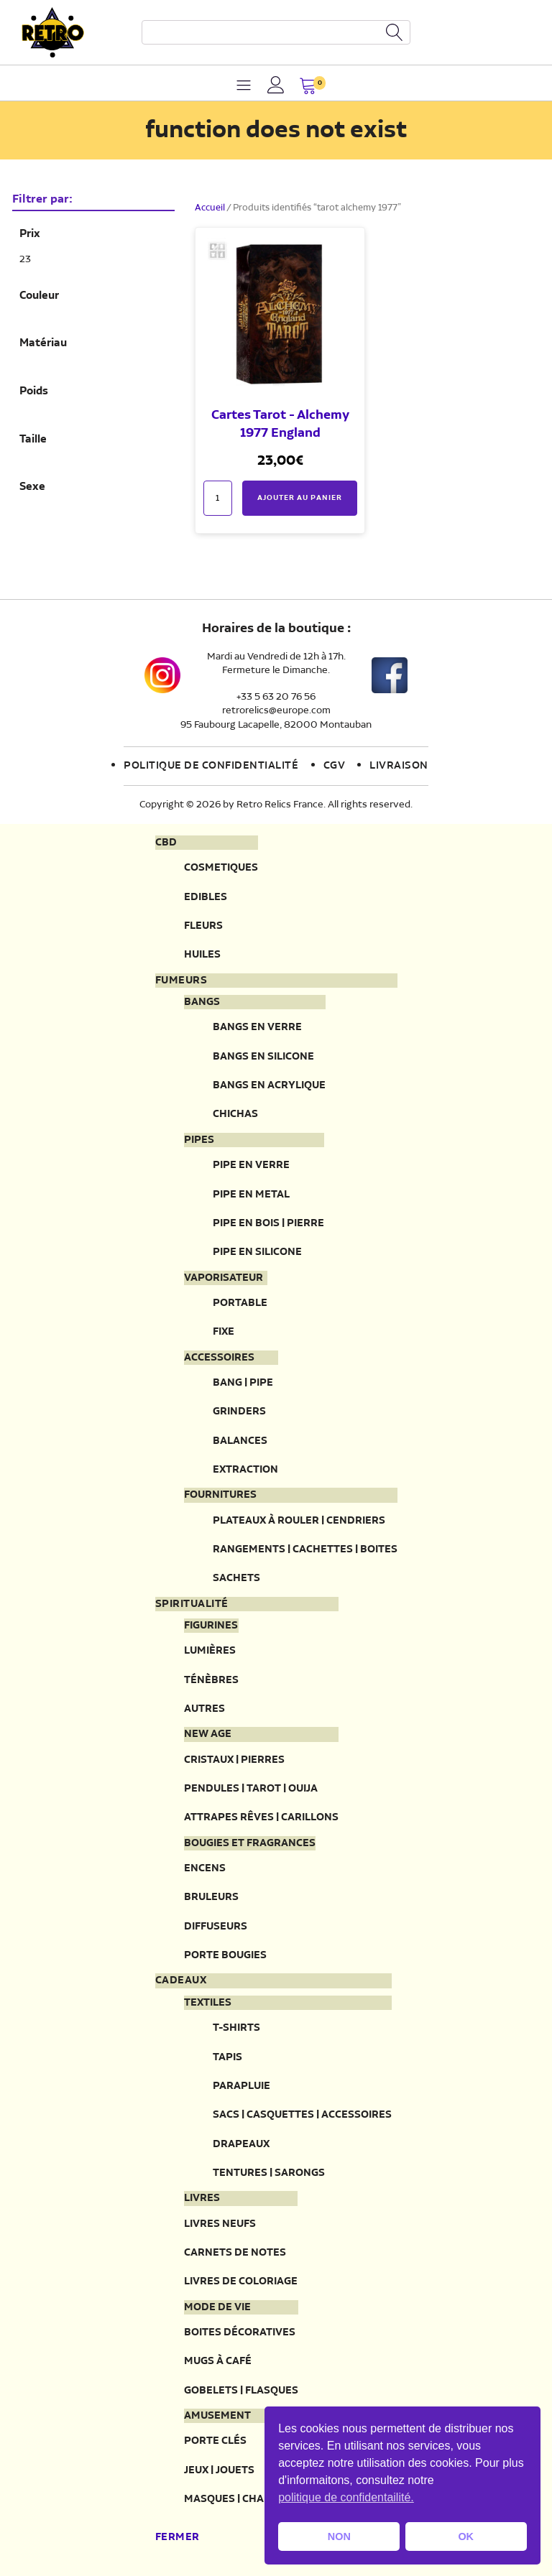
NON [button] (339, 2536)
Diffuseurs (215, 1926)
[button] (308, 87)
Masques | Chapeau (238, 2498)
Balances (240, 1440)
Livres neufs (220, 2223)
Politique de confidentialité (211, 766)
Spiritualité (192, 1604)
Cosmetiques (221, 867)
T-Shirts (236, 2027)
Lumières (210, 1650)
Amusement (217, 2416)
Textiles (207, 2003)
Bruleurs (211, 1896)
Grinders (239, 1411)
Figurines (211, 1625)
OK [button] (466, 2536)
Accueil (210, 208)
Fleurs (203, 925)
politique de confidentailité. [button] (346, 2497)
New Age (207, 1734)
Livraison (398, 766)
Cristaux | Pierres (234, 1759)
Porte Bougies (225, 1955)
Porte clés (215, 2440)
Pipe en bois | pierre (268, 1223)
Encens (205, 1868)
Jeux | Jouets (219, 2470)
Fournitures (220, 1495)
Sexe (32, 487)
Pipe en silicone (257, 1251)
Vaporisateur (223, 1278)
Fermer (177, 2537)
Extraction (245, 1469)
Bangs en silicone (263, 1056)
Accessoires (219, 1357)
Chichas (235, 1113)
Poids (33, 391)
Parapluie (241, 2085)
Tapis (227, 2057)
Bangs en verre (257, 1026)
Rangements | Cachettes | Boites (305, 1549)
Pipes (199, 1140)
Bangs (202, 1002)
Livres (202, 2198)
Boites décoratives (239, 2332)
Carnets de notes (235, 2252)
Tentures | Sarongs (269, 2172)
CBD (166, 842)
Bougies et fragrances (250, 1843)
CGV (334, 766)
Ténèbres (211, 1679)
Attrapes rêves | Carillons (261, 1817)
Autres (204, 1708)
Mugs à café (218, 2360)
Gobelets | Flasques (241, 2390)
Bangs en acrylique (269, 1085)
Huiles (202, 954)
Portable (240, 1302)
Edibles (205, 896)
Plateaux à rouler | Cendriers (299, 1520)
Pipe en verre (251, 1164)
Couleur (39, 296)
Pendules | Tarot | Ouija (251, 1788)
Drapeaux (241, 2143)
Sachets (236, 1577)
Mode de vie (217, 2307)
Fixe (223, 1331)
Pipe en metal (251, 1194)
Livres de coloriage (241, 2281)
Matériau (43, 343)
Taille (33, 440)
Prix (29, 234)
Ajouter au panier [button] (299, 498)
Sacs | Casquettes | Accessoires (302, 2114)
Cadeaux (181, 1980)
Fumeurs (181, 980)
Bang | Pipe (243, 1382)
